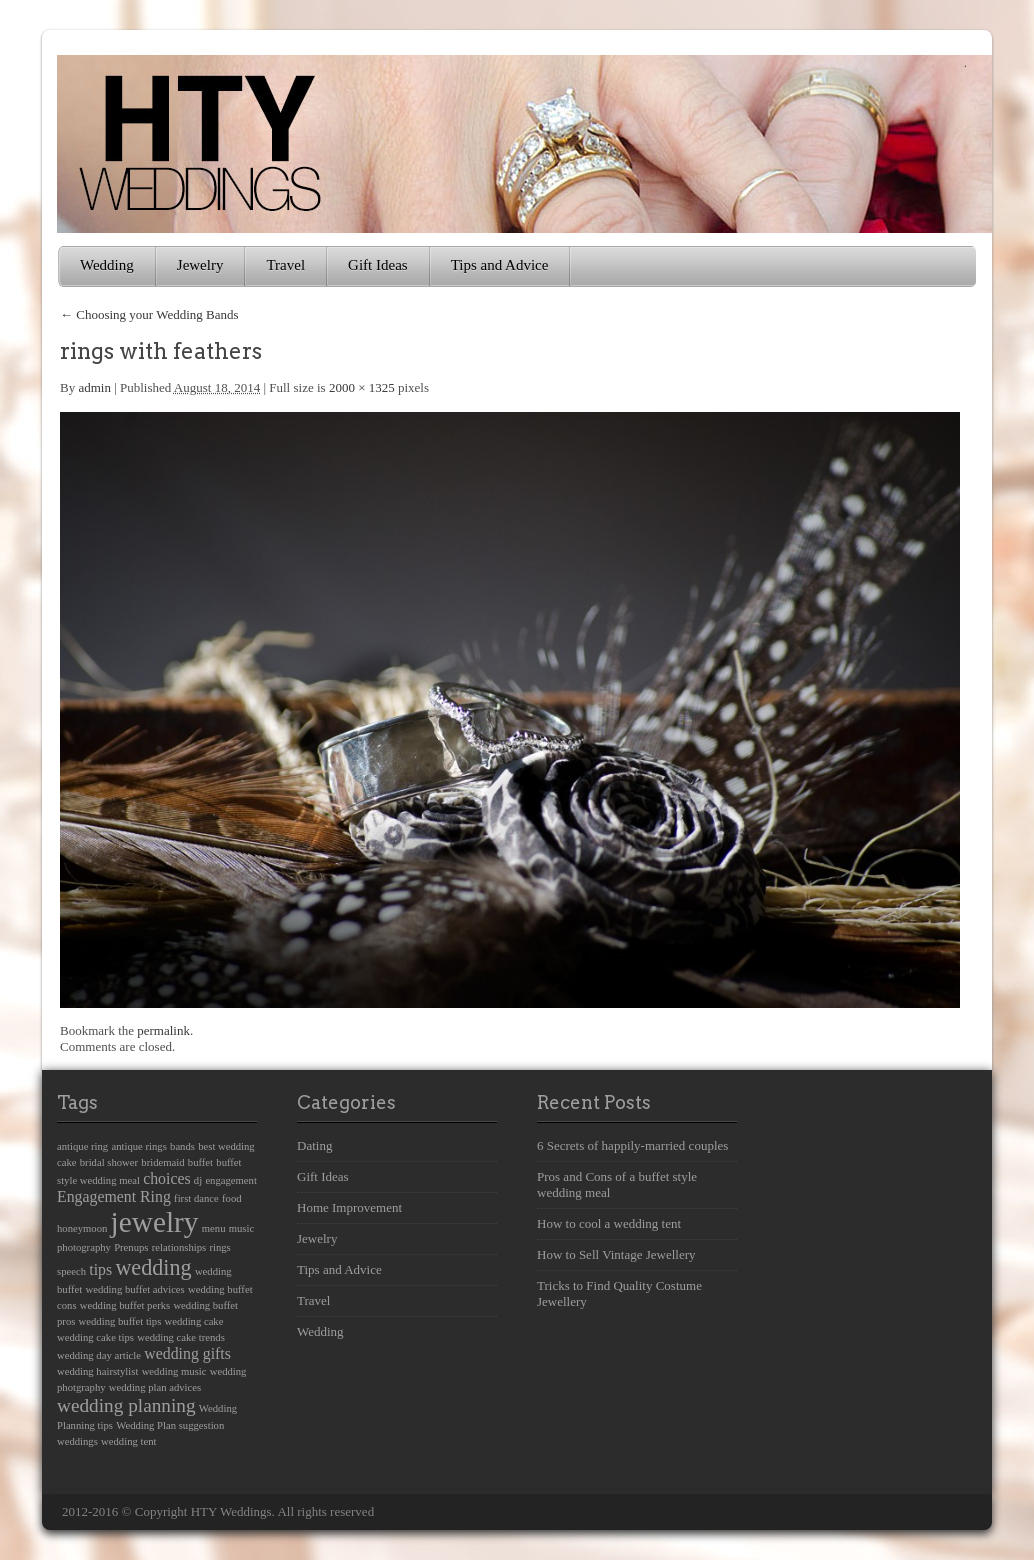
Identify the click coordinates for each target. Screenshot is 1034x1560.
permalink (163, 1030)
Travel (285, 265)
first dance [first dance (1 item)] (196, 1198)
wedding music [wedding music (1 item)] (174, 1371)
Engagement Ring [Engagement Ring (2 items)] (114, 1196)
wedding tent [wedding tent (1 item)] (128, 1441)
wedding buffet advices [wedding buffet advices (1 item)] (135, 1289)
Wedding (107, 265)
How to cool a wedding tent (609, 1223)
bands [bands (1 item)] (182, 1146)
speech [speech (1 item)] (71, 1271)
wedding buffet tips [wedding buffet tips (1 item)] (120, 1321)
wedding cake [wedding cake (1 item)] (194, 1321)
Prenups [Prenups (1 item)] (131, 1247)
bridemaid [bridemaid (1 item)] (162, 1162)
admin (94, 387)
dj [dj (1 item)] (198, 1180)
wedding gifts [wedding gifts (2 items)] (187, 1353)
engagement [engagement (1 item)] (230, 1180)
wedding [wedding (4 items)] (153, 1267)
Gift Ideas (378, 265)
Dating (314, 1145)
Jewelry (200, 265)
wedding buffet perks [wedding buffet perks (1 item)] (125, 1305)
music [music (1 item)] (241, 1228)
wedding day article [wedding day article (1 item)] (99, 1355)
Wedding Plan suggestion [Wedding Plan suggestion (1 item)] (170, 1425)
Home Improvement (349, 1207)
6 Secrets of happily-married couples (632, 1145)
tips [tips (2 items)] (100, 1269)
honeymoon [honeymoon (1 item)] (82, 1228)
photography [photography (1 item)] (84, 1247)
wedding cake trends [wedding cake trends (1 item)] (181, 1337)
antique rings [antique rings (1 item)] (138, 1146)
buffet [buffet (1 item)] (200, 1162)
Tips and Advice (500, 265)
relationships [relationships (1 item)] (179, 1247)
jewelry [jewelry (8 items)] (155, 1222)
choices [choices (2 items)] (166, 1178)
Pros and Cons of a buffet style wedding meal (617, 1184)
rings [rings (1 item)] (219, 1247)
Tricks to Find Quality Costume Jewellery (619, 1293)
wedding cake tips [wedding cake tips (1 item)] (95, 1337)
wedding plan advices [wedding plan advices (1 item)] (155, 1387)
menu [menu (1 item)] (214, 1228)
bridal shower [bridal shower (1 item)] (109, 1162)
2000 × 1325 (362, 387)
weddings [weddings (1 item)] (77, 1441)
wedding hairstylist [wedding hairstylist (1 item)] (97, 1371)
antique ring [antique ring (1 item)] (82, 1146)
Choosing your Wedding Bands (149, 314)
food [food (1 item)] (232, 1198)
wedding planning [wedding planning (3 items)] (126, 1405)
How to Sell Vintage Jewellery (616, 1254)
